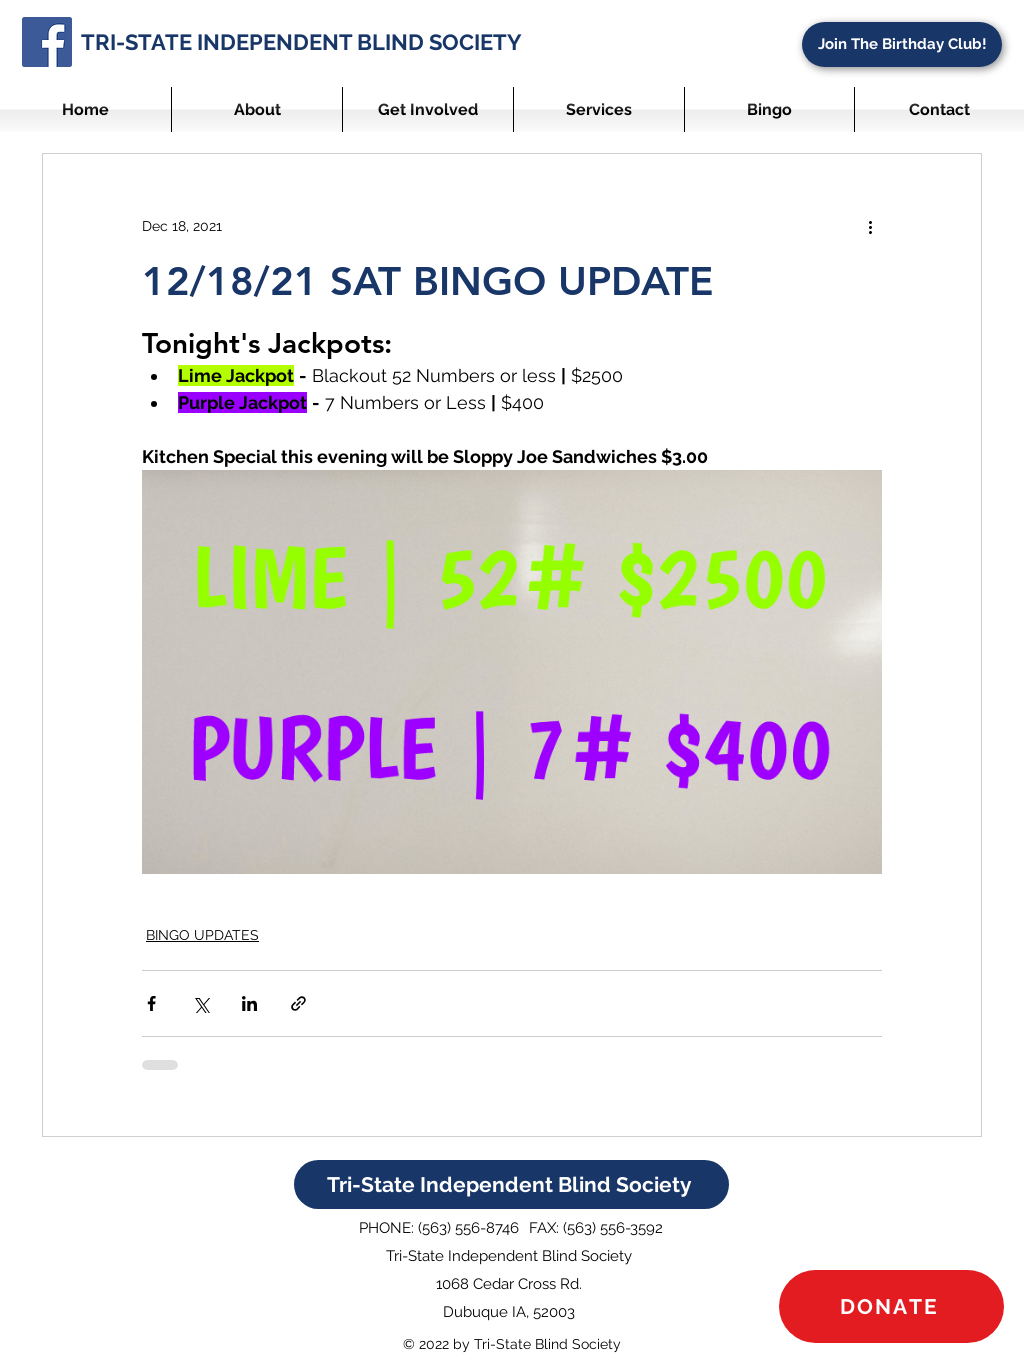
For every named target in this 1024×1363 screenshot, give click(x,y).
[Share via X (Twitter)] (200, 1003)
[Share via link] (298, 1003)
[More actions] (870, 226)
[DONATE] (891, 1306)
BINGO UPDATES (202, 935)
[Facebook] (47, 42)
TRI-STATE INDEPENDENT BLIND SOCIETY (301, 42)
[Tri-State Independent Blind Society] (511, 1184)
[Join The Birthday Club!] (902, 44)
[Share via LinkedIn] (249, 1003)
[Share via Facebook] (151, 1003)
